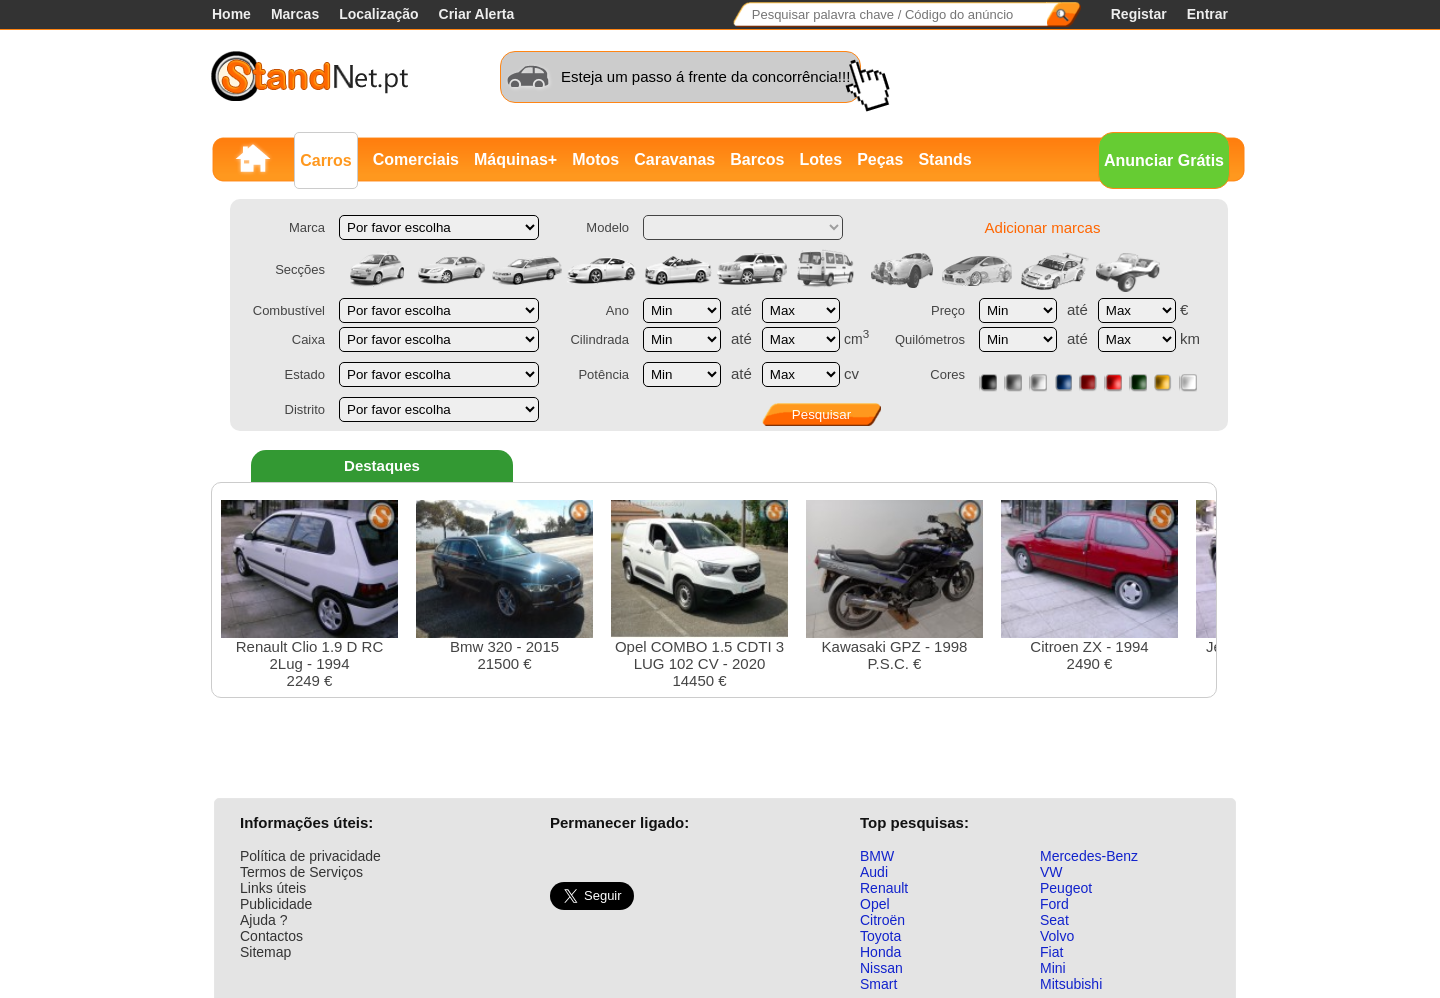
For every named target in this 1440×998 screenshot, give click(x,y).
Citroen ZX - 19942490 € (1089, 586)
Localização (378, 14)
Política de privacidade (310, 856)
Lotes (820, 159)
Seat (1054, 920)
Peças (880, 159)
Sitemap (265, 952)
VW (1051, 872)
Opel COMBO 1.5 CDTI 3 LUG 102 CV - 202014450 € (699, 594)
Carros (326, 160)
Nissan (881, 968)
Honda (880, 952)
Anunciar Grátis (1164, 160)
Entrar (1207, 14)
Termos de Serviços (301, 872)
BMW (877, 856)
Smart (878, 984)
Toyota (880, 936)
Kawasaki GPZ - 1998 (894, 586)
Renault (884, 888)
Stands (944, 159)
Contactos (271, 936)
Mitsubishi (1071, 984)
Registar (1139, 14)
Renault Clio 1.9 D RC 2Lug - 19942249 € (309, 594)
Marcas (295, 14)
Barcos (757, 159)
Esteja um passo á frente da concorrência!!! (705, 76)
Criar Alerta (477, 14)
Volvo (1057, 936)
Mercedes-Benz (1089, 856)
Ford (1054, 904)
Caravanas (674, 159)
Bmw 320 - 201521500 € (504, 586)
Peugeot (1066, 888)
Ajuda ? (263, 920)
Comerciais (416, 159)
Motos (595, 159)
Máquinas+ (515, 159)
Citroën (882, 920)
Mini (1053, 968)
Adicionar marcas (1043, 227)
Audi (874, 872)
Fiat (1051, 952)
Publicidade (276, 904)
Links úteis (273, 888)
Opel (875, 904)
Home (231, 14)
